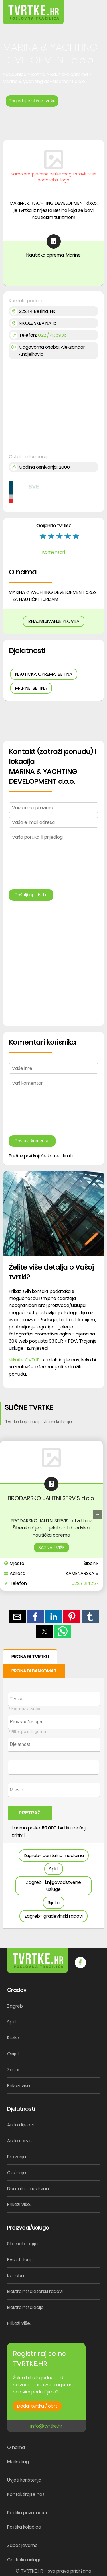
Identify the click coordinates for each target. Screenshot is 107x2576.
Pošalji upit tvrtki (31, 894)
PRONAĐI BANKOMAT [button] (33, 1671)
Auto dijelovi (20, 2125)
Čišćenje (16, 2172)
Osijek (13, 2053)
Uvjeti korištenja (24, 2480)
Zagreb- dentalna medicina (53, 1855)
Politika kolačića (24, 2527)
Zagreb (15, 2006)
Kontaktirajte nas (26, 2494)
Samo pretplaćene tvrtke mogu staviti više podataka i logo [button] (53, 177)
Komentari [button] (53, 552)
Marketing (18, 2461)
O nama (16, 2447)
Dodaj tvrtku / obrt (37, 2406)
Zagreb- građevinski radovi (53, 1916)
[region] (53, 121)
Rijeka (54, 1902)
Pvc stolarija (20, 2259)
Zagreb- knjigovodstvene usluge (53, 1886)
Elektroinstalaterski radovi (35, 2291)
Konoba (15, 2275)
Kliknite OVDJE (24, 1360)
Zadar (13, 2069)
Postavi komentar (32, 1140)
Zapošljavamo (22, 2545)
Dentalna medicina (28, 2188)
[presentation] (97, 1514)
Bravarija (16, 2156)
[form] (53, 1789)
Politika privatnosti (27, 2512)
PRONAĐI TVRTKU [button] (30, 1656)
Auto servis (19, 2140)
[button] (89, 8)
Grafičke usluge (24, 2559)
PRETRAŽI (30, 1812)
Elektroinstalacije (25, 2307)
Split (53, 1869)
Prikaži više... (20, 2085)
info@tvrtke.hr (46, 2426)
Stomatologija (22, 2243)
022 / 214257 (85, 1583)
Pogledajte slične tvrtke (32, 100)
